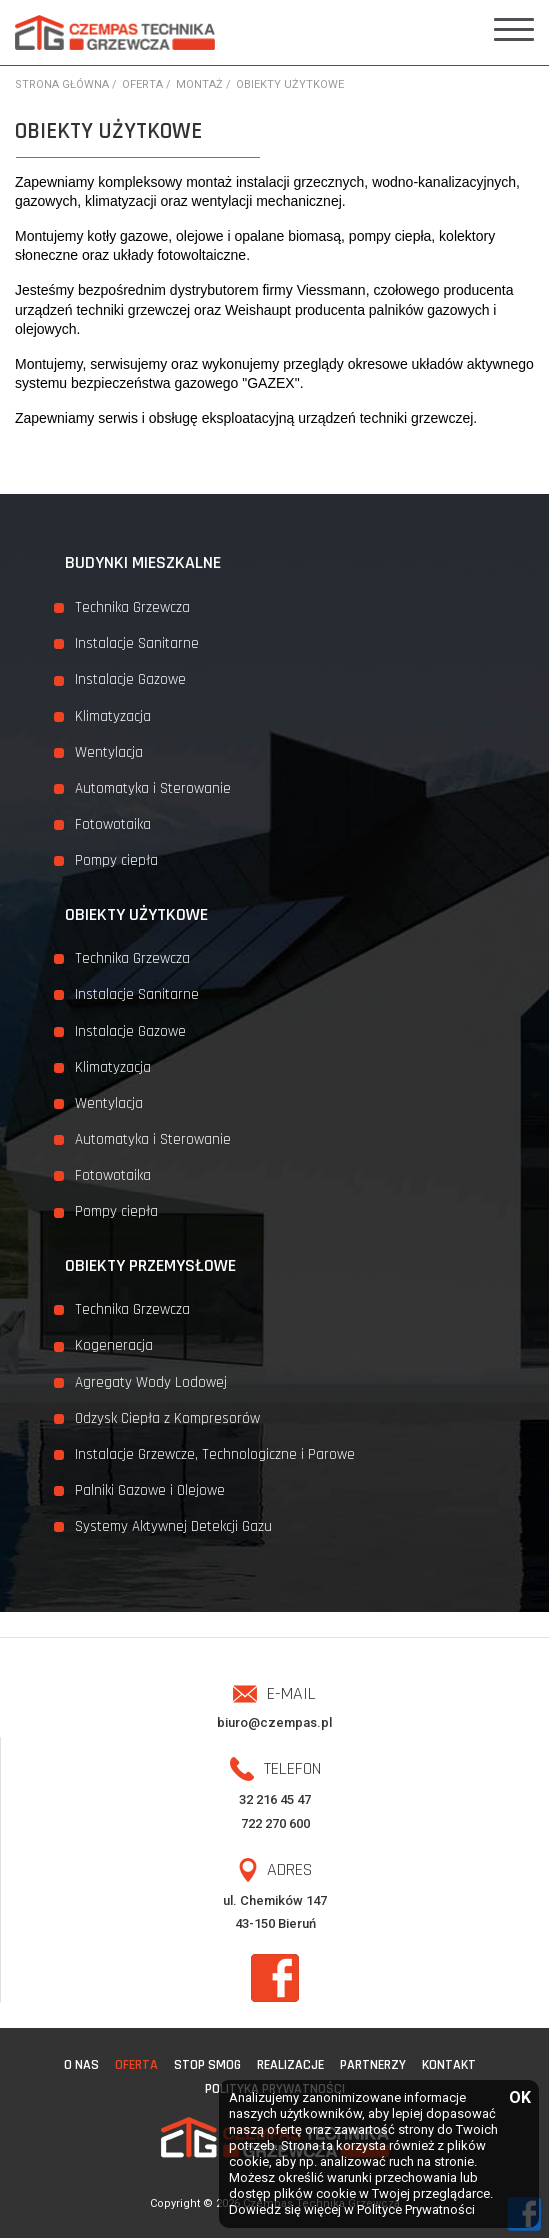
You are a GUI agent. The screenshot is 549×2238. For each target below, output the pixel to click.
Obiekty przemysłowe (150, 1265)
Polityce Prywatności (416, 2209)
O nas (81, 2065)
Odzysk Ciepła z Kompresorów (167, 1418)
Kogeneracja (114, 1345)
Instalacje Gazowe (130, 679)
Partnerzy (373, 2065)
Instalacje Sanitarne (137, 643)
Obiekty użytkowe (136, 914)
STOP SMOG (207, 2065)
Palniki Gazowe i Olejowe (150, 1490)
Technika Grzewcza (132, 607)
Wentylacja (109, 752)
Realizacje (290, 2065)
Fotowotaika (113, 824)
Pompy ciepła (116, 860)
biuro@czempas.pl (274, 1722)
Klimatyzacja (113, 716)
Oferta (136, 2065)
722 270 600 (275, 1823)
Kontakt (449, 2065)
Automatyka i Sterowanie (153, 788)
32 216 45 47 (275, 1799)
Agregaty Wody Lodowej (151, 1382)
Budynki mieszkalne (143, 562)
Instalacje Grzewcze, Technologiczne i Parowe (215, 1454)
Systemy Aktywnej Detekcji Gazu (173, 1526)
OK (519, 2098)
